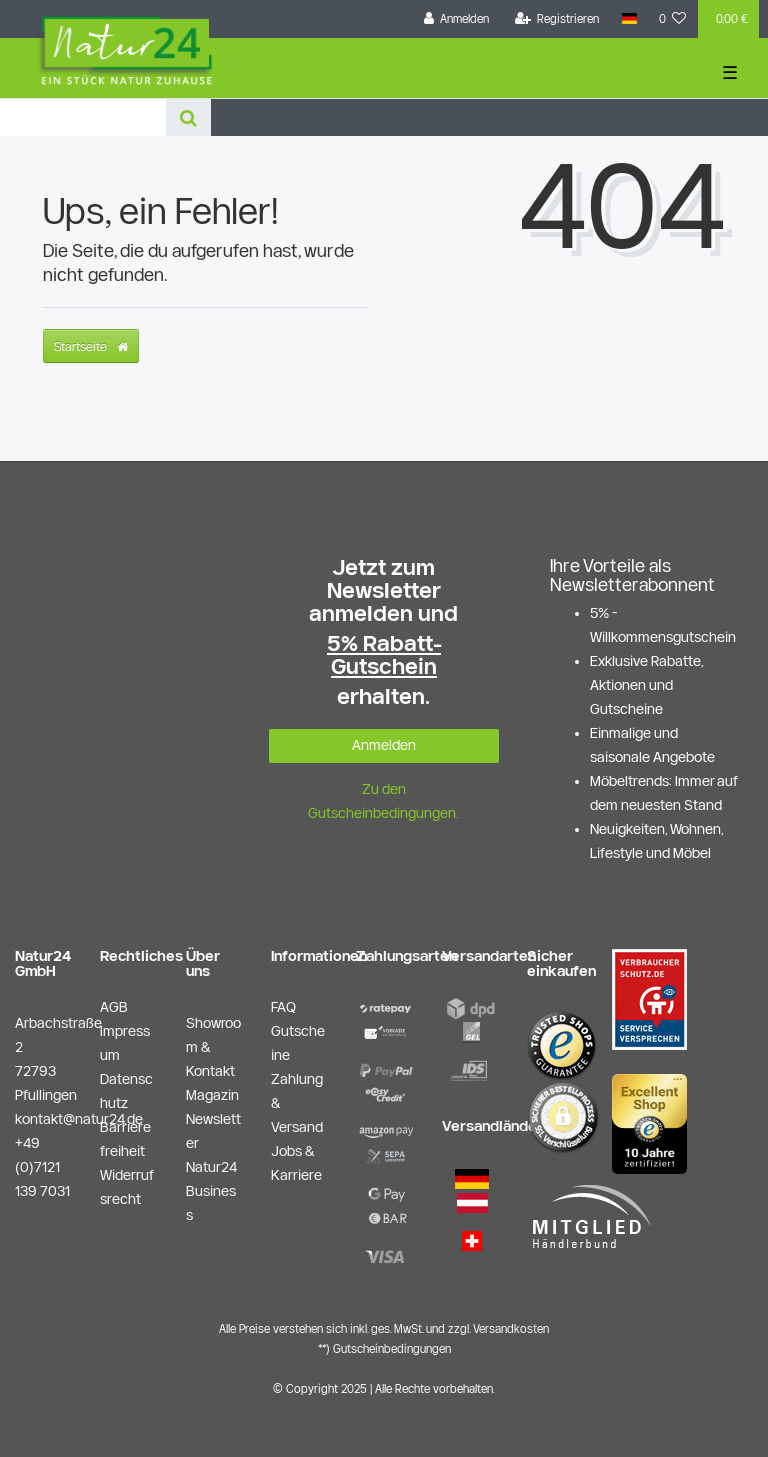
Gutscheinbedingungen (392, 1348)
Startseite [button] (91, 346)
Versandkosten (511, 1328)
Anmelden (384, 745)
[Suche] (188, 117)
